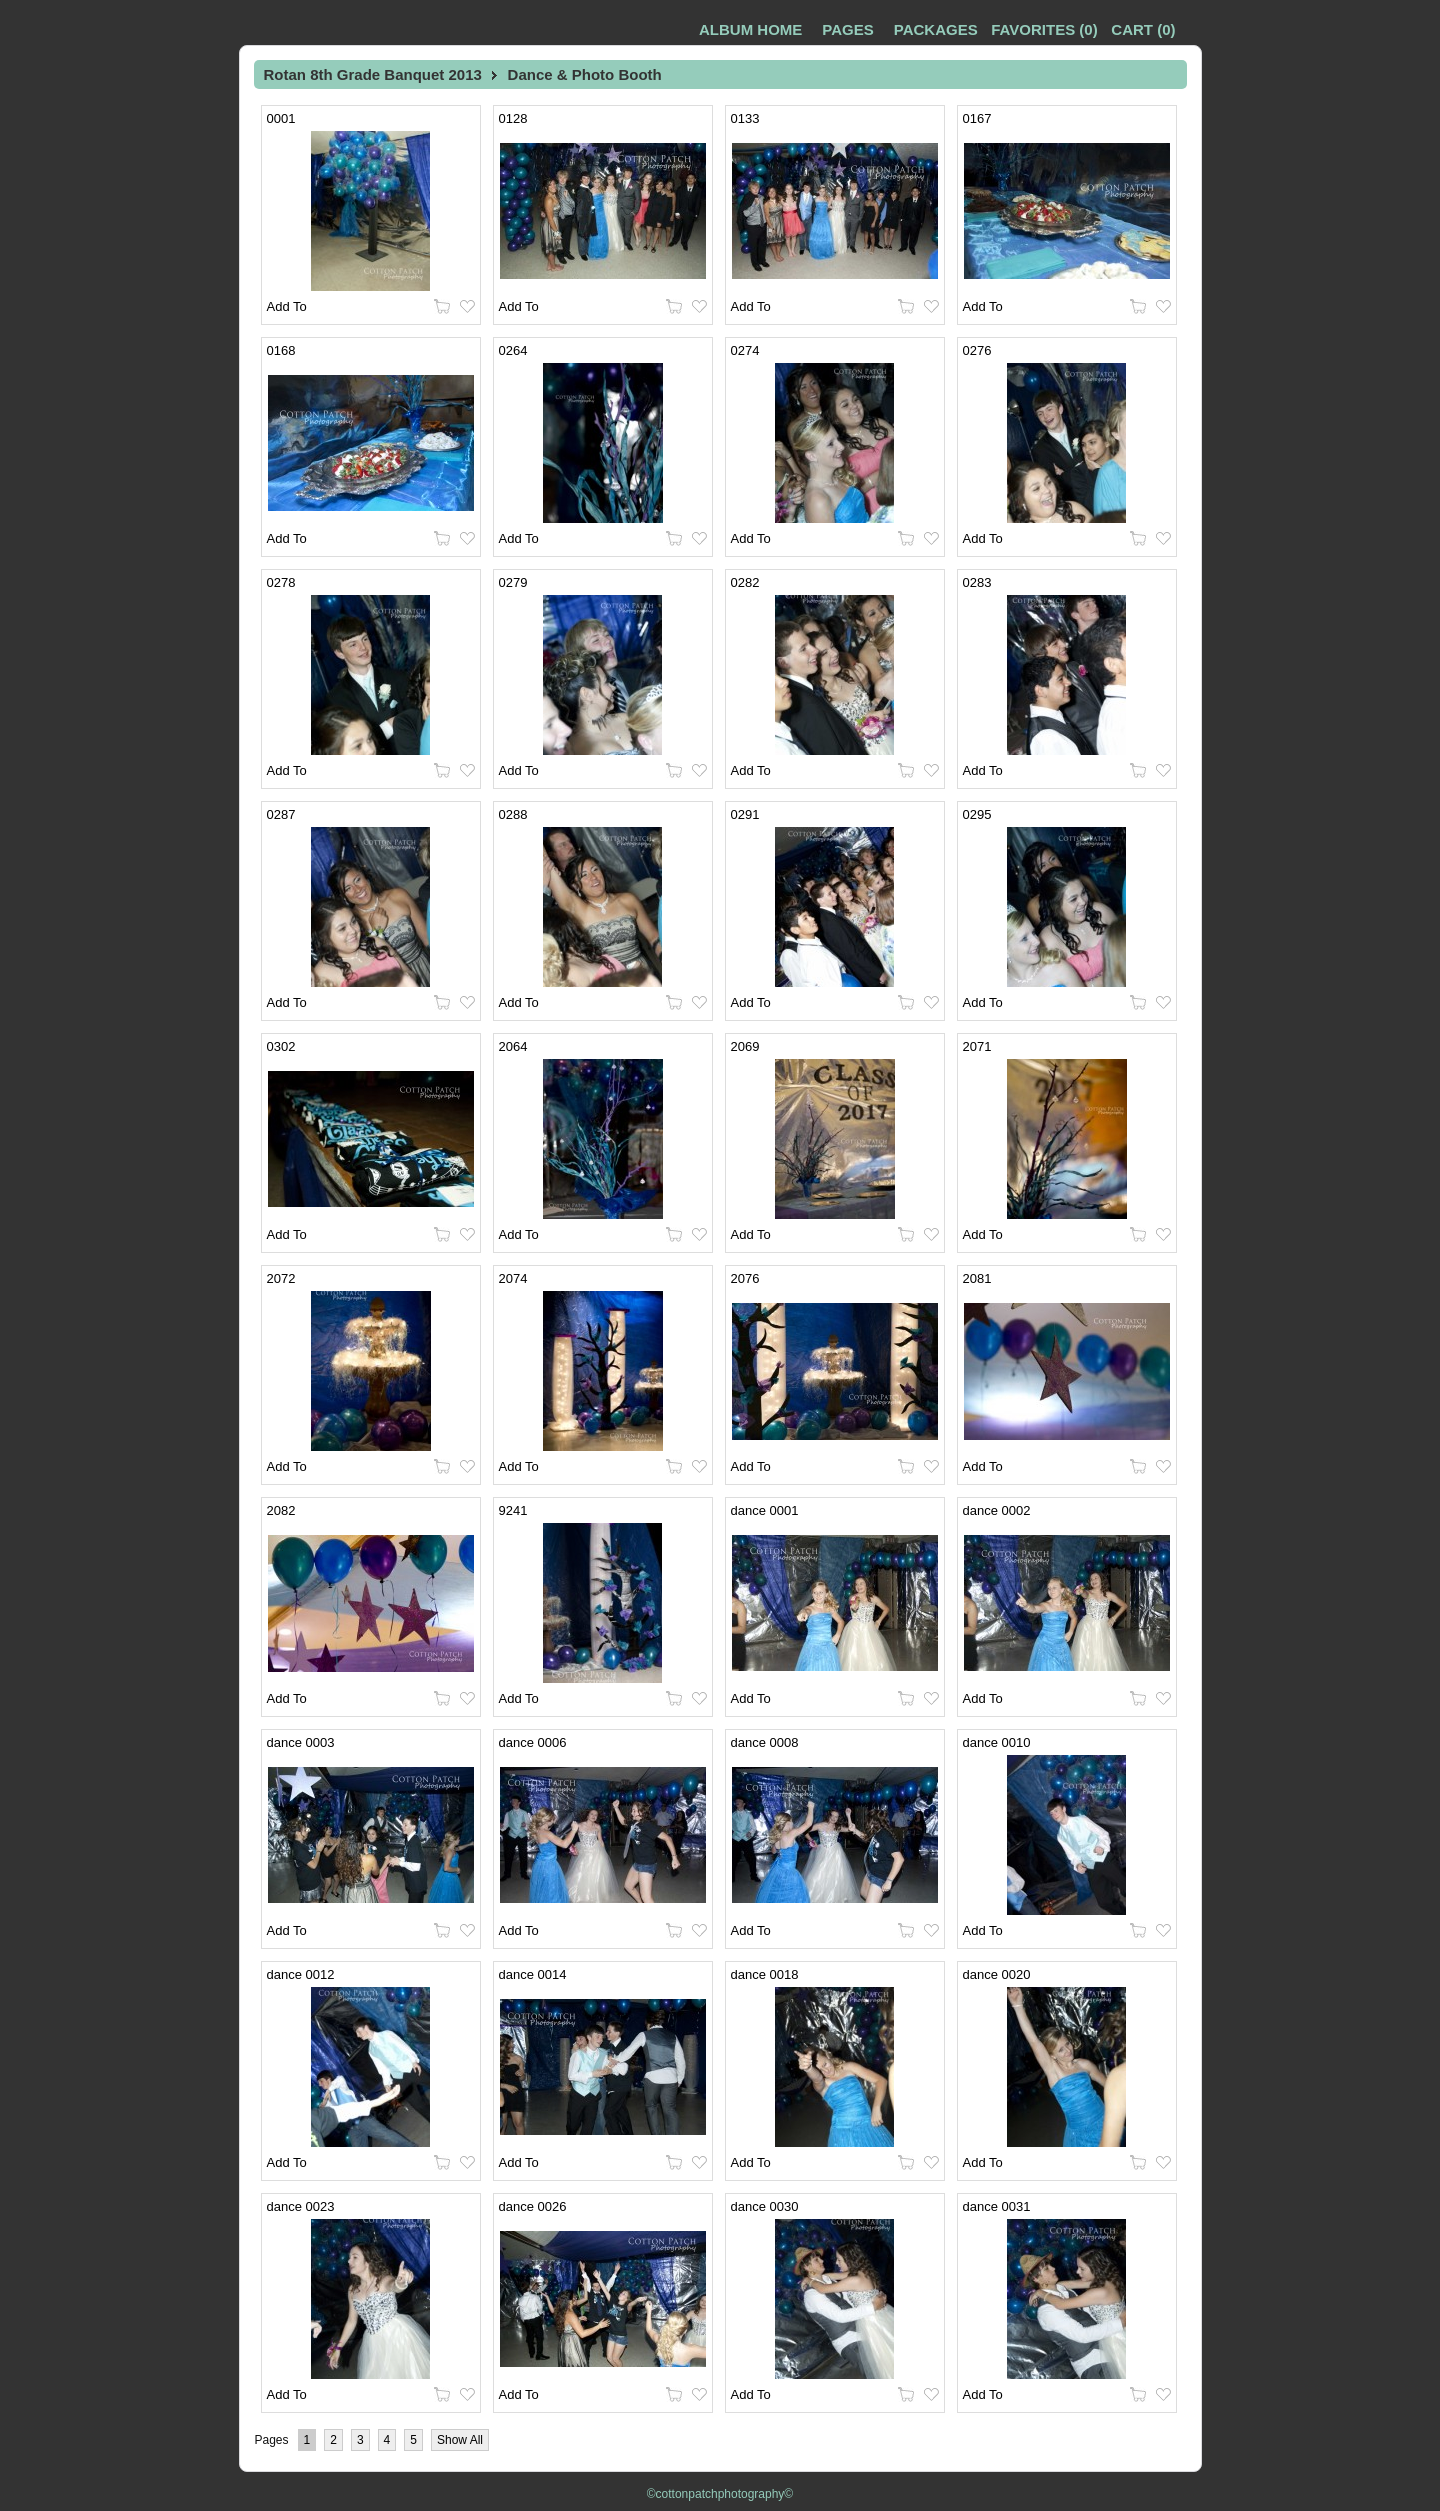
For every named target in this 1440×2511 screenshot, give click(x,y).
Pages (847, 29)
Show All (460, 2440)
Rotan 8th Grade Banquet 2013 (373, 74)
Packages (936, 29)
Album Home (750, 29)
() (1044, 29)
